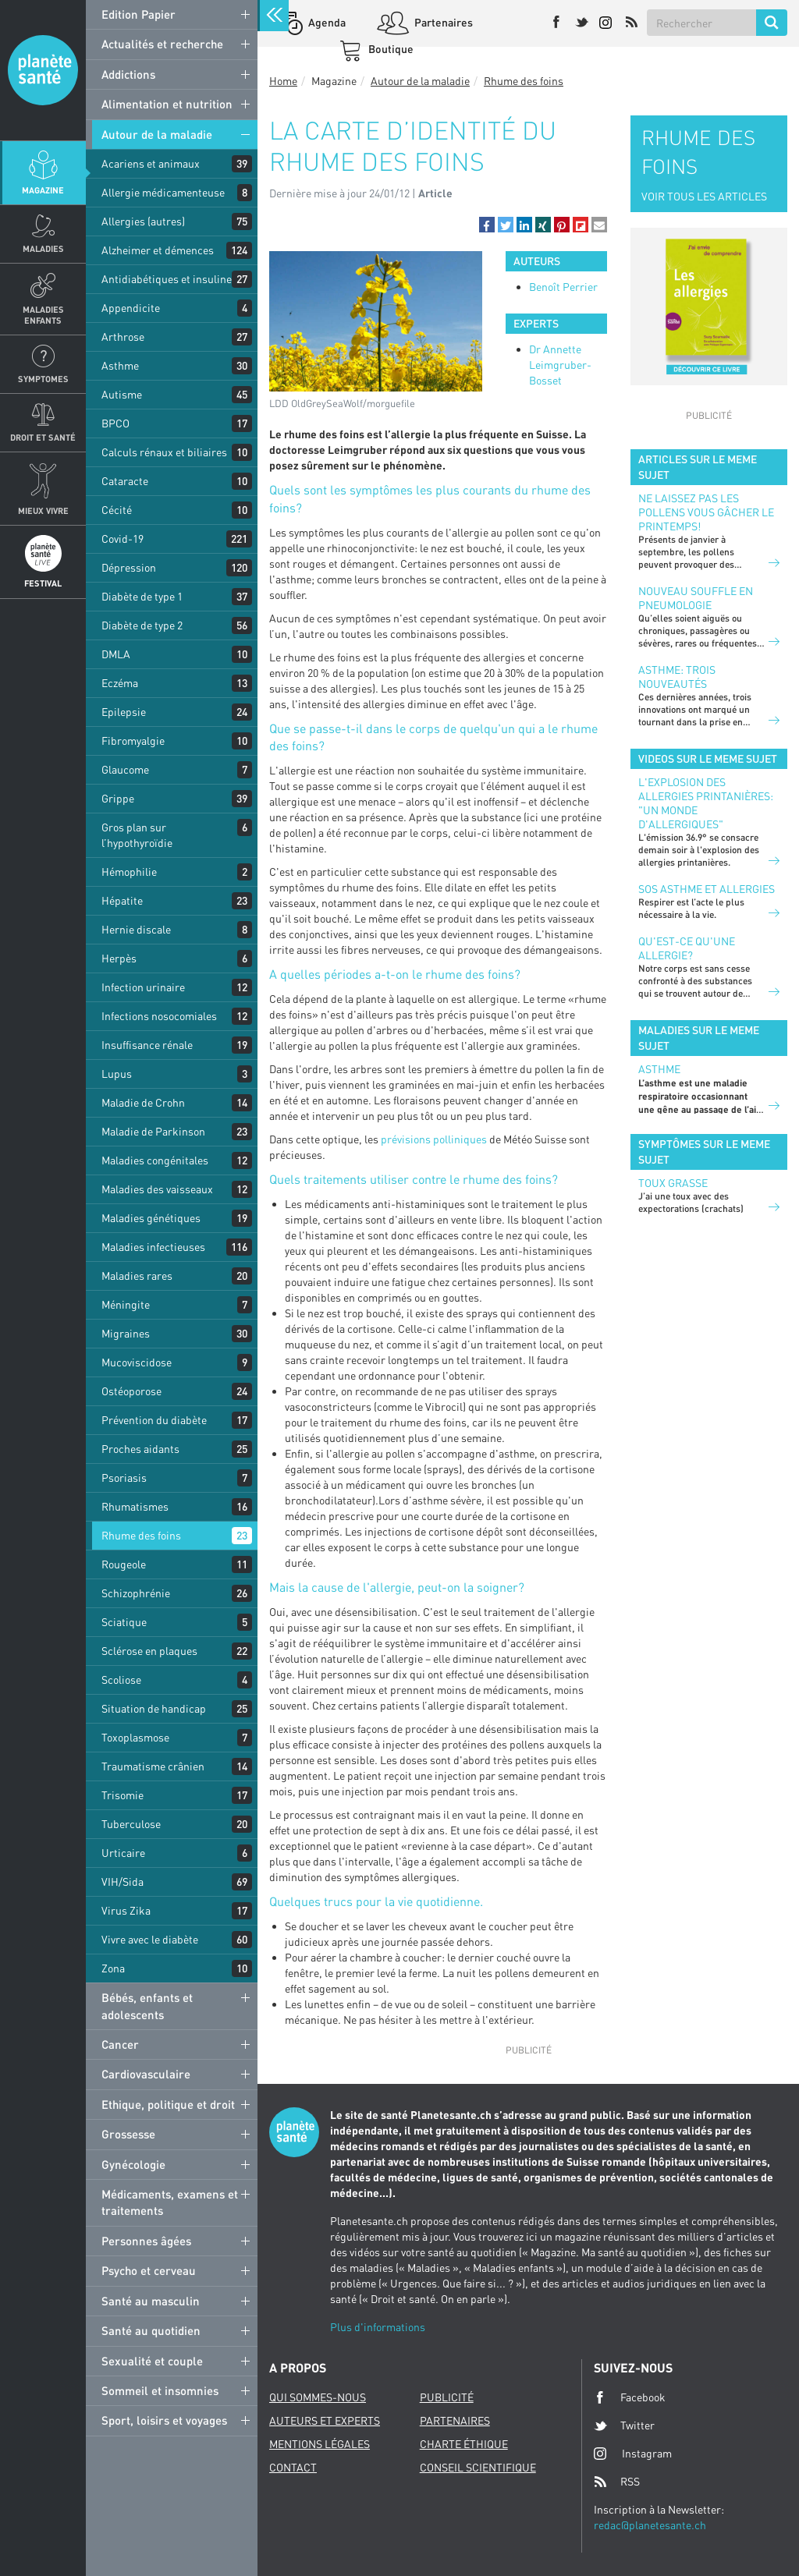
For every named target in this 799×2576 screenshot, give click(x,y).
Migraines (125, 1333)
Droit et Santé (43, 437)
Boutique (390, 48)
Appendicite (130, 307)
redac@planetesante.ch (650, 2525)
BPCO (115, 423)
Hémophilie (129, 871)
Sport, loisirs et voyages (164, 2420)
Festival (43, 583)
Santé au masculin (150, 2301)
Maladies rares (136, 1275)
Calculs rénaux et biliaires (164, 452)
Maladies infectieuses (153, 1246)
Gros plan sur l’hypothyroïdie (136, 834)
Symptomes (43, 379)
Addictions (128, 74)
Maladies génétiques (151, 1217)
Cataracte (124, 480)
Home (283, 80)
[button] (487, 224)
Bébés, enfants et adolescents (147, 2005)
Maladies (43, 248)
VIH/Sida (122, 1881)
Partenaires (442, 22)
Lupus (116, 1073)
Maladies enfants (43, 314)
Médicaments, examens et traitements (169, 2202)
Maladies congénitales (154, 1160)
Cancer (120, 2044)
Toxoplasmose (135, 1737)
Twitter (624, 2425)
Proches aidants (140, 1448)
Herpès (119, 958)
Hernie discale (136, 929)
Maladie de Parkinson (153, 1131)
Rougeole (123, 1564)
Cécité (116, 509)
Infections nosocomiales (159, 1015)
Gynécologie (133, 2164)
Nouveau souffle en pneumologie (695, 597)
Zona (113, 1968)
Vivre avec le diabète (149, 1939)
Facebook (630, 2397)
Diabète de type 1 (142, 596)
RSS (617, 2481)
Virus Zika (126, 1910)
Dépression (128, 567)
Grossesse (128, 2134)
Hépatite (122, 900)
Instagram (633, 2453)
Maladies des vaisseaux (157, 1189)
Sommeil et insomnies (159, 2390)
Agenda (326, 22)
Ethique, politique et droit (168, 2104)
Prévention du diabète (154, 1419)
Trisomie (122, 1795)
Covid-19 (122, 538)
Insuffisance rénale (147, 1044)
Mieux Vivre (43, 510)
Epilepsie (123, 711)
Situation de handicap (153, 1708)
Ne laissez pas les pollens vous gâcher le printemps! (706, 512)
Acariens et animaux (150, 163)
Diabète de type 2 (142, 625)
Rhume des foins (141, 1535)
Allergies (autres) (143, 221)
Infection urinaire (143, 987)
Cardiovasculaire (145, 2074)
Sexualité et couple (152, 2361)
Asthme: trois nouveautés (677, 676)
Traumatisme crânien (152, 1766)
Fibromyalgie (133, 740)
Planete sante (43, 70)
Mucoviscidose (136, 1362)
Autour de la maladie (156, 134)
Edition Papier (138, 14)
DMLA (115, 654)
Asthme (120, 365)
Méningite (125, 1304)
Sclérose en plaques (149, 1650)
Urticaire (123, 1852)
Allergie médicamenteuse (163, 192)
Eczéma (119, 682)
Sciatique (124, 1621)
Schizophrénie (135, 1593)
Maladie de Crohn (143, 1102)
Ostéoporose (131, 1391)
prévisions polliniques (434, 1139)
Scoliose (121, 1679)
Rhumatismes (135, 1506)
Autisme (121, 394)
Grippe (117, 798)
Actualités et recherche (162, 44)
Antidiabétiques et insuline (166, 278)
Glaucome (125, 769)
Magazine (43, 190)
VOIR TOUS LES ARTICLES (704, 196)
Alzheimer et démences (157, 250)
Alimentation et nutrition (167, 104)
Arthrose (122, 336)
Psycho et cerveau (148, 2270)
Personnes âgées (146, 2241)
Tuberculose (131, 1823)
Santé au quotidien (151, 2330)
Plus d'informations (377, 2326)
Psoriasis (124, 1477)
